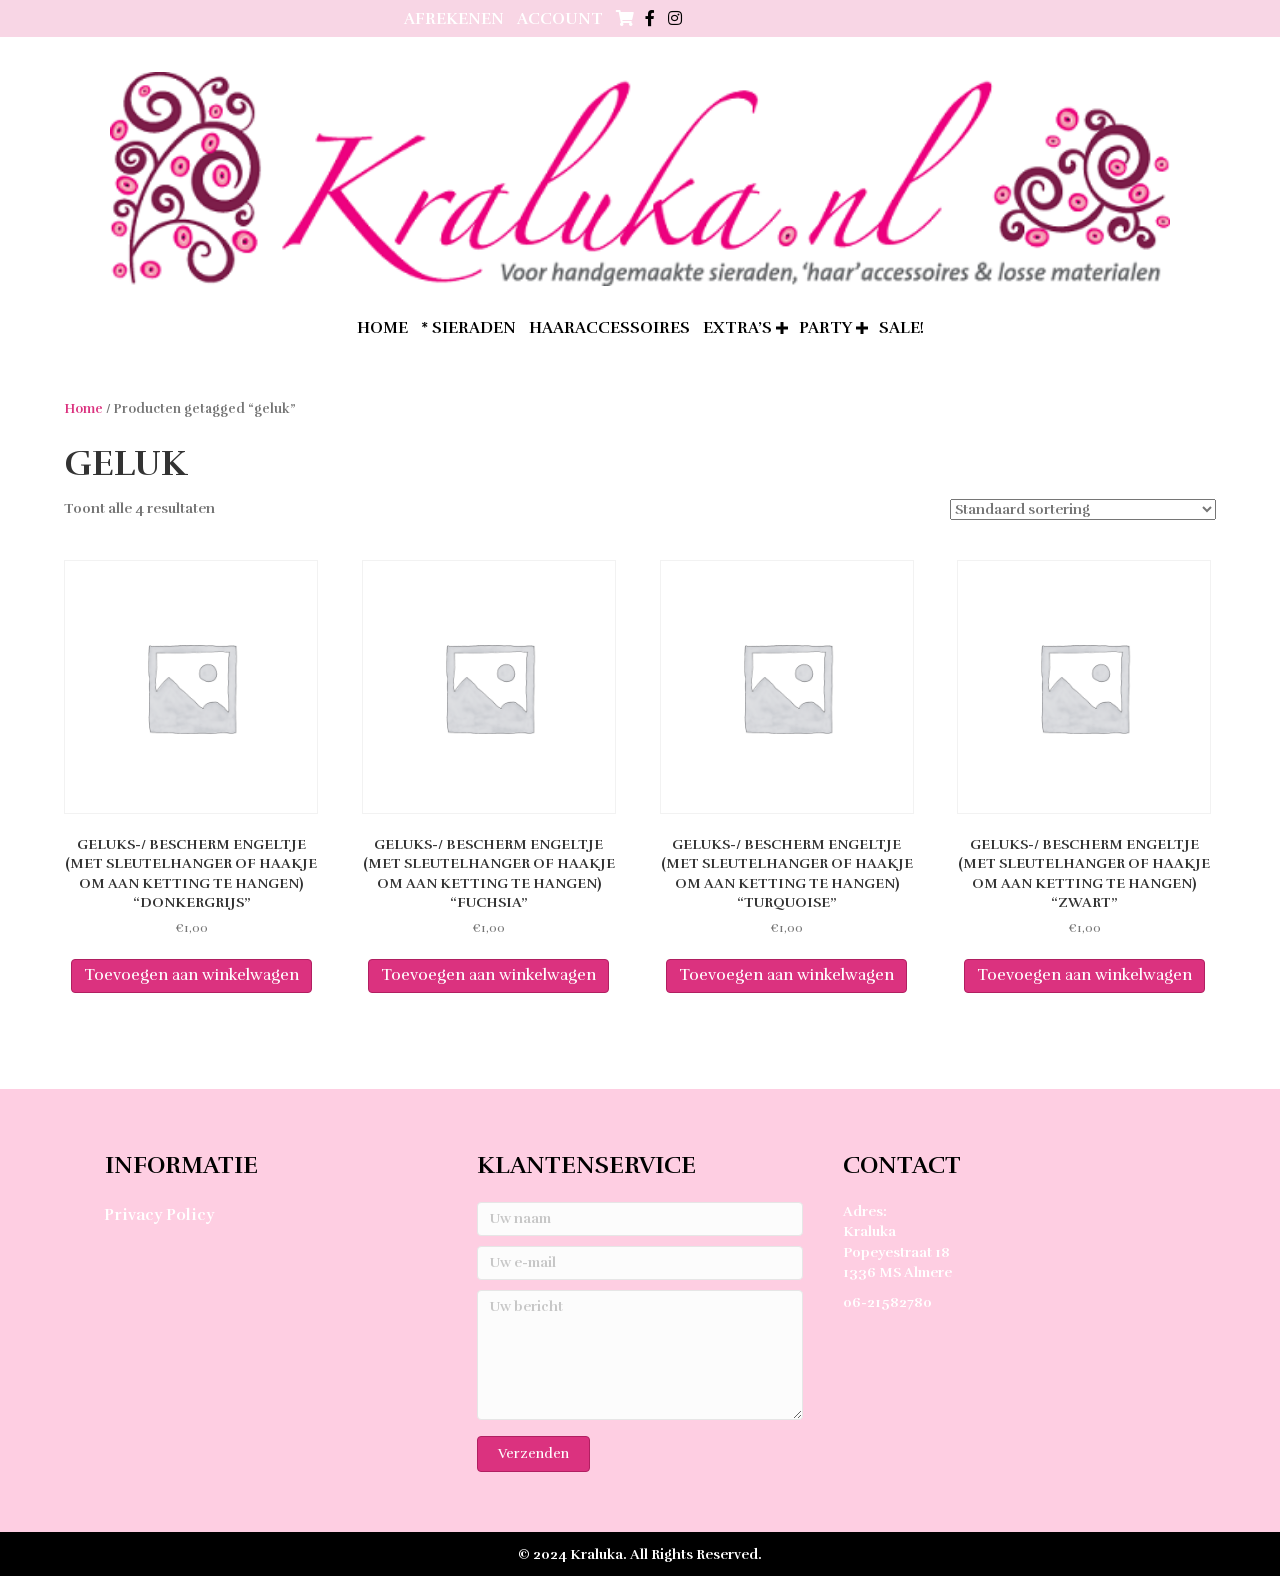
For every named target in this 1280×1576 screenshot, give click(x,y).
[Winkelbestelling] (1083, 509)
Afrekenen (454, 19)
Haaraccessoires (609, 328)
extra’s (737, 328)
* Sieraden (468, 328)
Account (560, 19)
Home (83, 409)
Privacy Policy (159, 1215)
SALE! (901, 328)
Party (825, 328)
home (382, 328)
